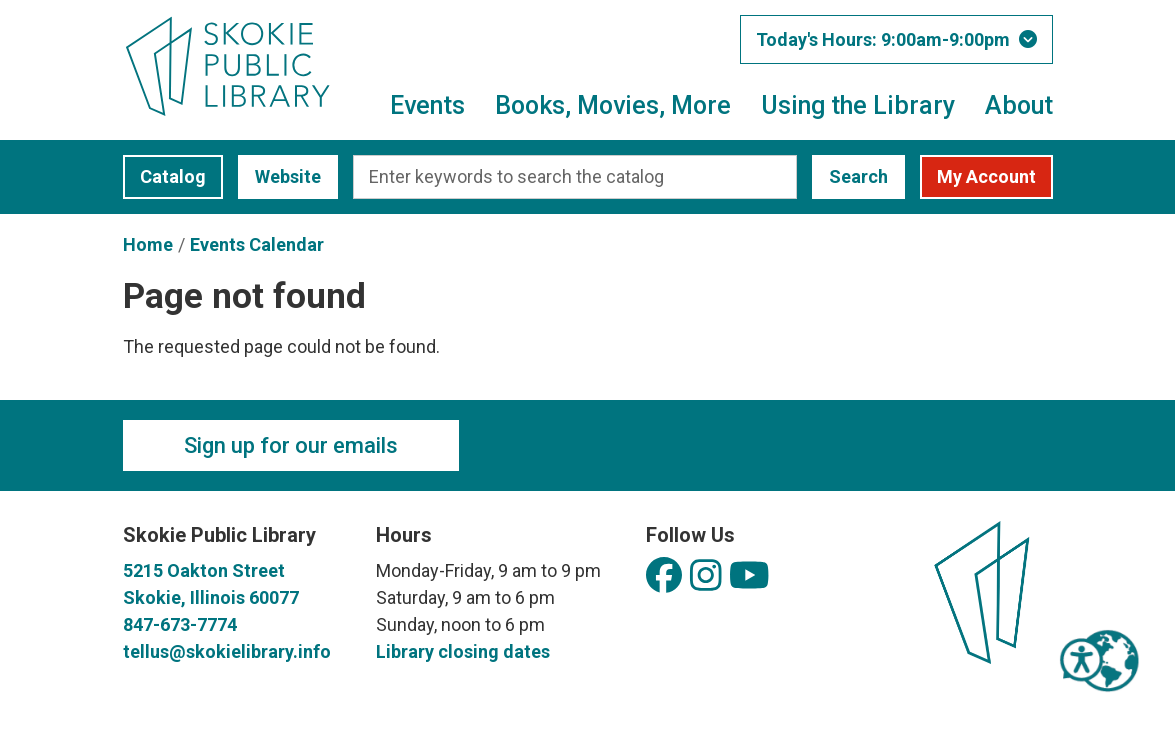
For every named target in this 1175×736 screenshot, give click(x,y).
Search (858, 176)
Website (279, 176)
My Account (986, 176)
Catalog (164, 176)
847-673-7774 (180, 624)
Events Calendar (257, 244)
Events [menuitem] (427, 105)
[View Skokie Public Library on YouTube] (749, 576)
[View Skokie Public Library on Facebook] (664, 576)
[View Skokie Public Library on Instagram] (706, 576)
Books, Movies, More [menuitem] (613, 105)
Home (148, 244)
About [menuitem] (1019, 105)
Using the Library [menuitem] (858, 105)
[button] (896, 39)
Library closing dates (463, 651)
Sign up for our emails (291, 445)
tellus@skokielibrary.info (227, 651)
